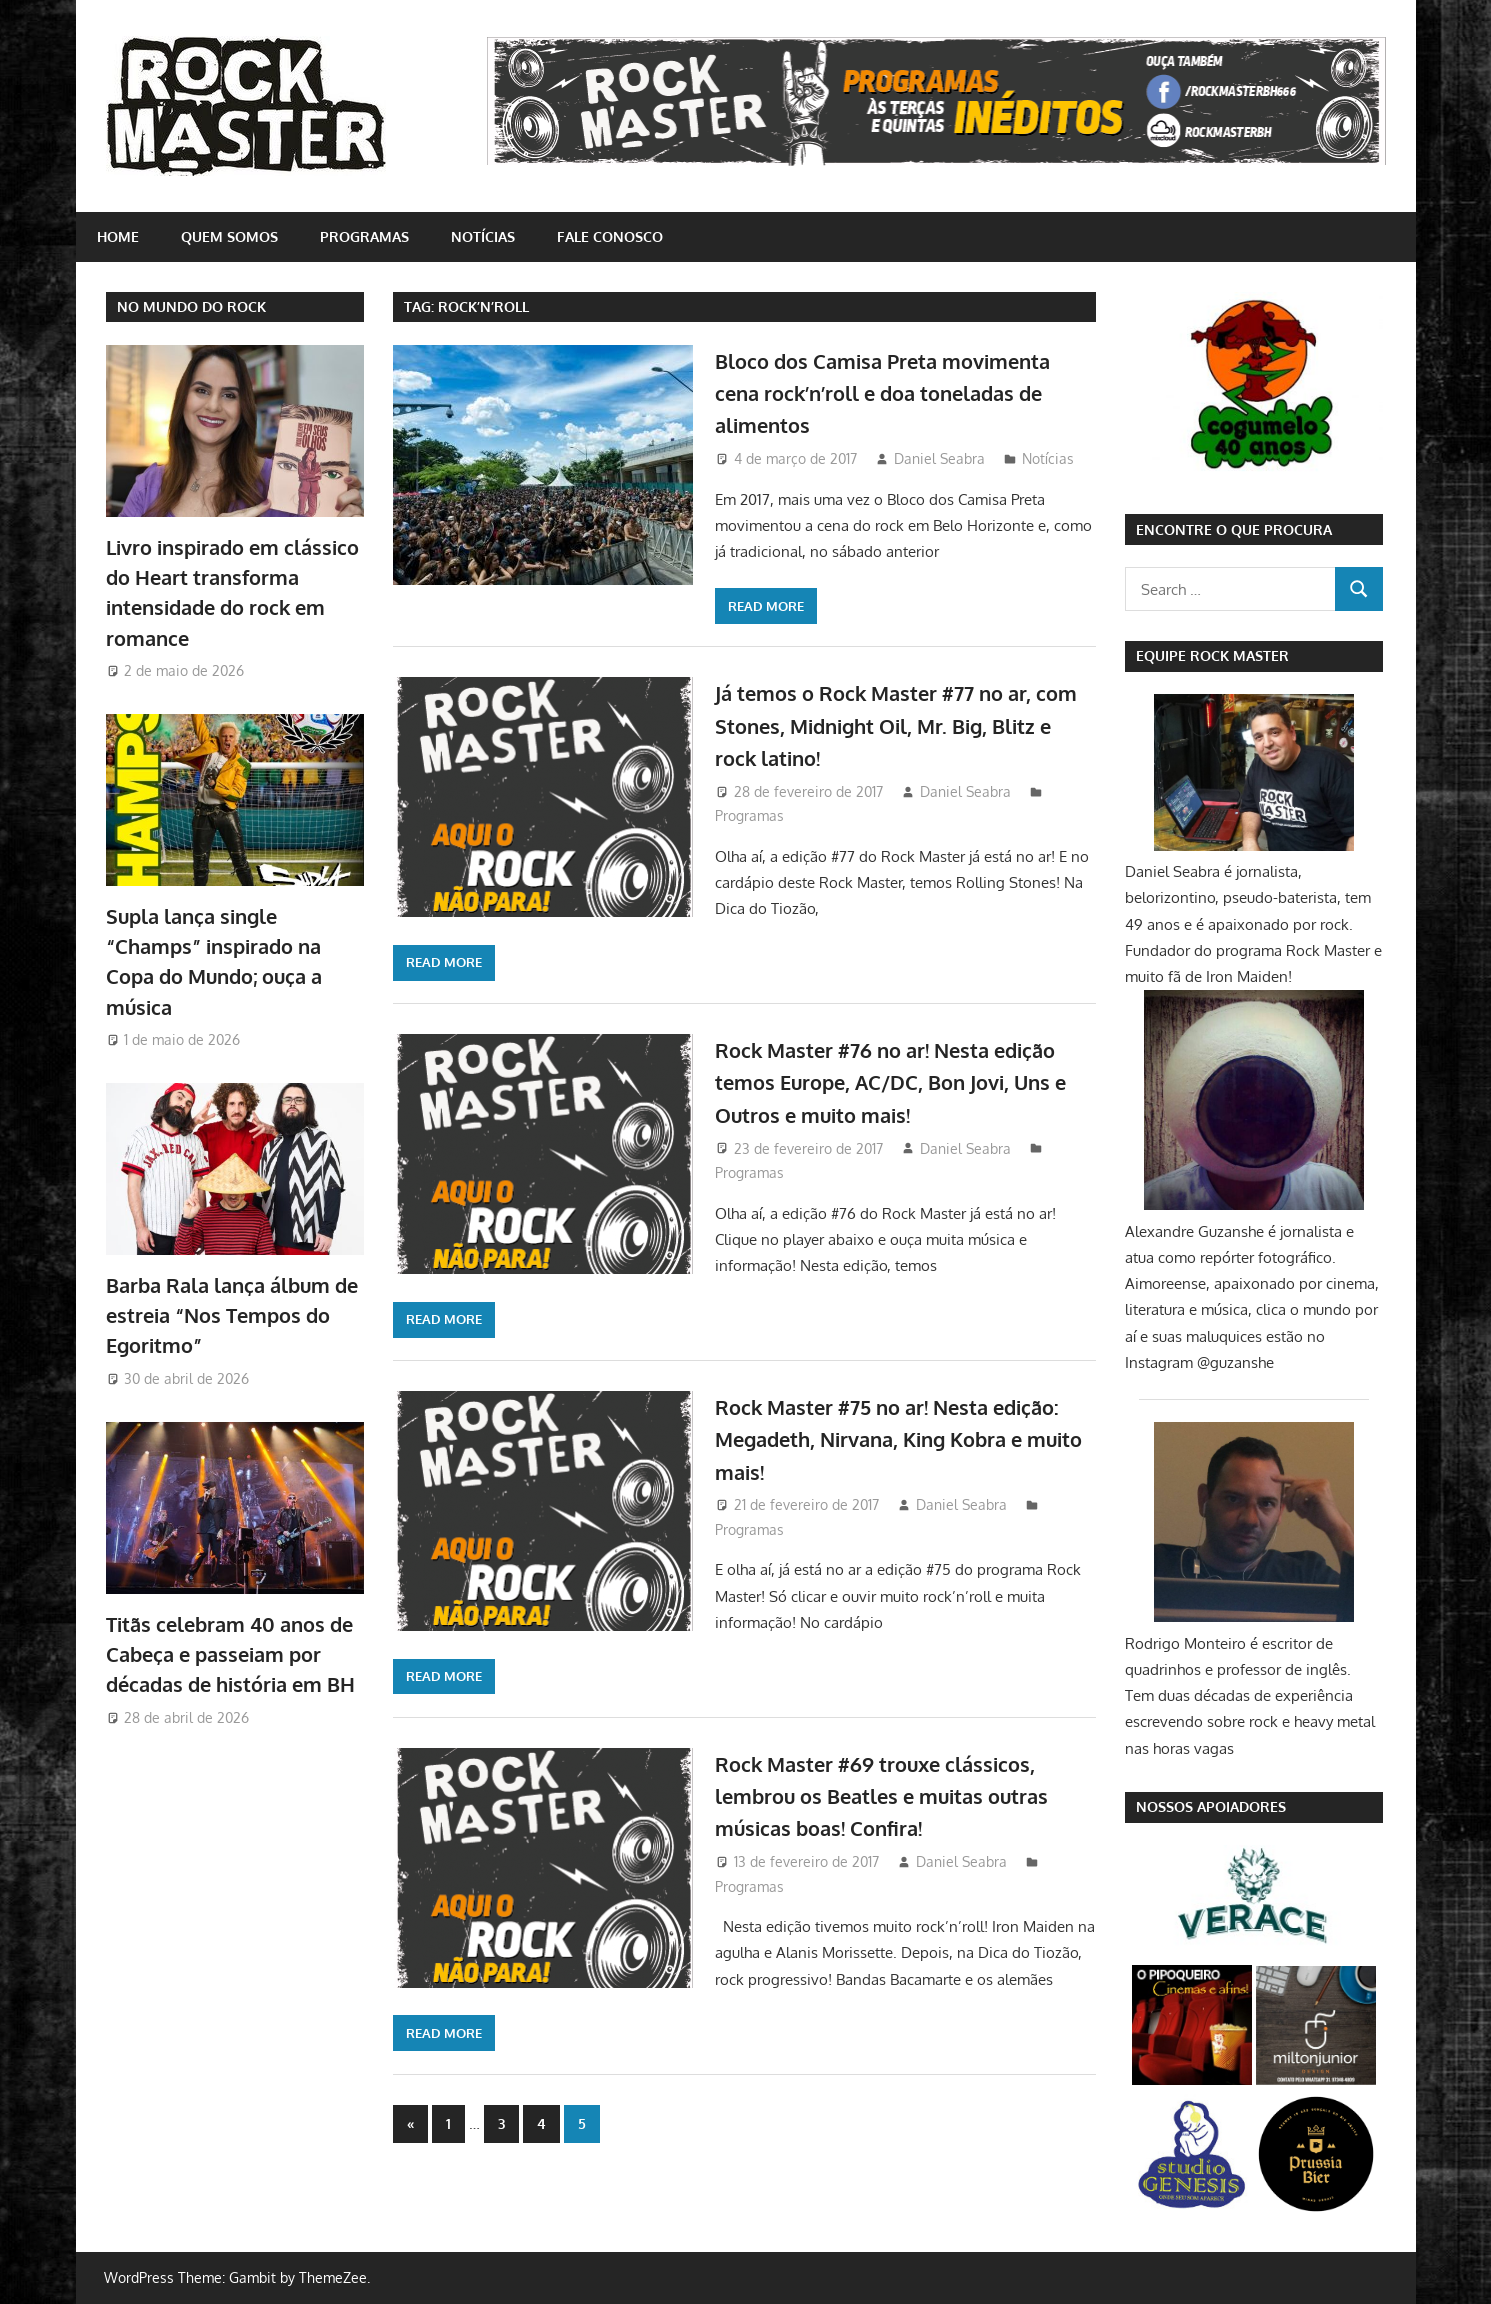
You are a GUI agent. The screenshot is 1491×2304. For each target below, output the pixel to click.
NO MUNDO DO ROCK (191, 306)
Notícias (483, 236)
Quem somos (229, 236)
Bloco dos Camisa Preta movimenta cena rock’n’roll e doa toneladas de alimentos (900, 392)
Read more (766, 606)
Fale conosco (610, 236)
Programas (364, 236)
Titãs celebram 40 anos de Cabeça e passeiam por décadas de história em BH (230, 1654)
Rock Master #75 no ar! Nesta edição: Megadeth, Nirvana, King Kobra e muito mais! (882, 1438)
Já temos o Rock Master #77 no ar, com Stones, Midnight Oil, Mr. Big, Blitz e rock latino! (892, 724)
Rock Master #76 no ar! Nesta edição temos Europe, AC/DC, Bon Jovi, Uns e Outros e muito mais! (904, 1081)
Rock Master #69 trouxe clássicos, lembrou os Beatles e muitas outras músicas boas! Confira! (901, 1795)
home (118, 236)
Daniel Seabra (939, 458)
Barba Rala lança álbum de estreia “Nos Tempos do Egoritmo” (232, 1315)
